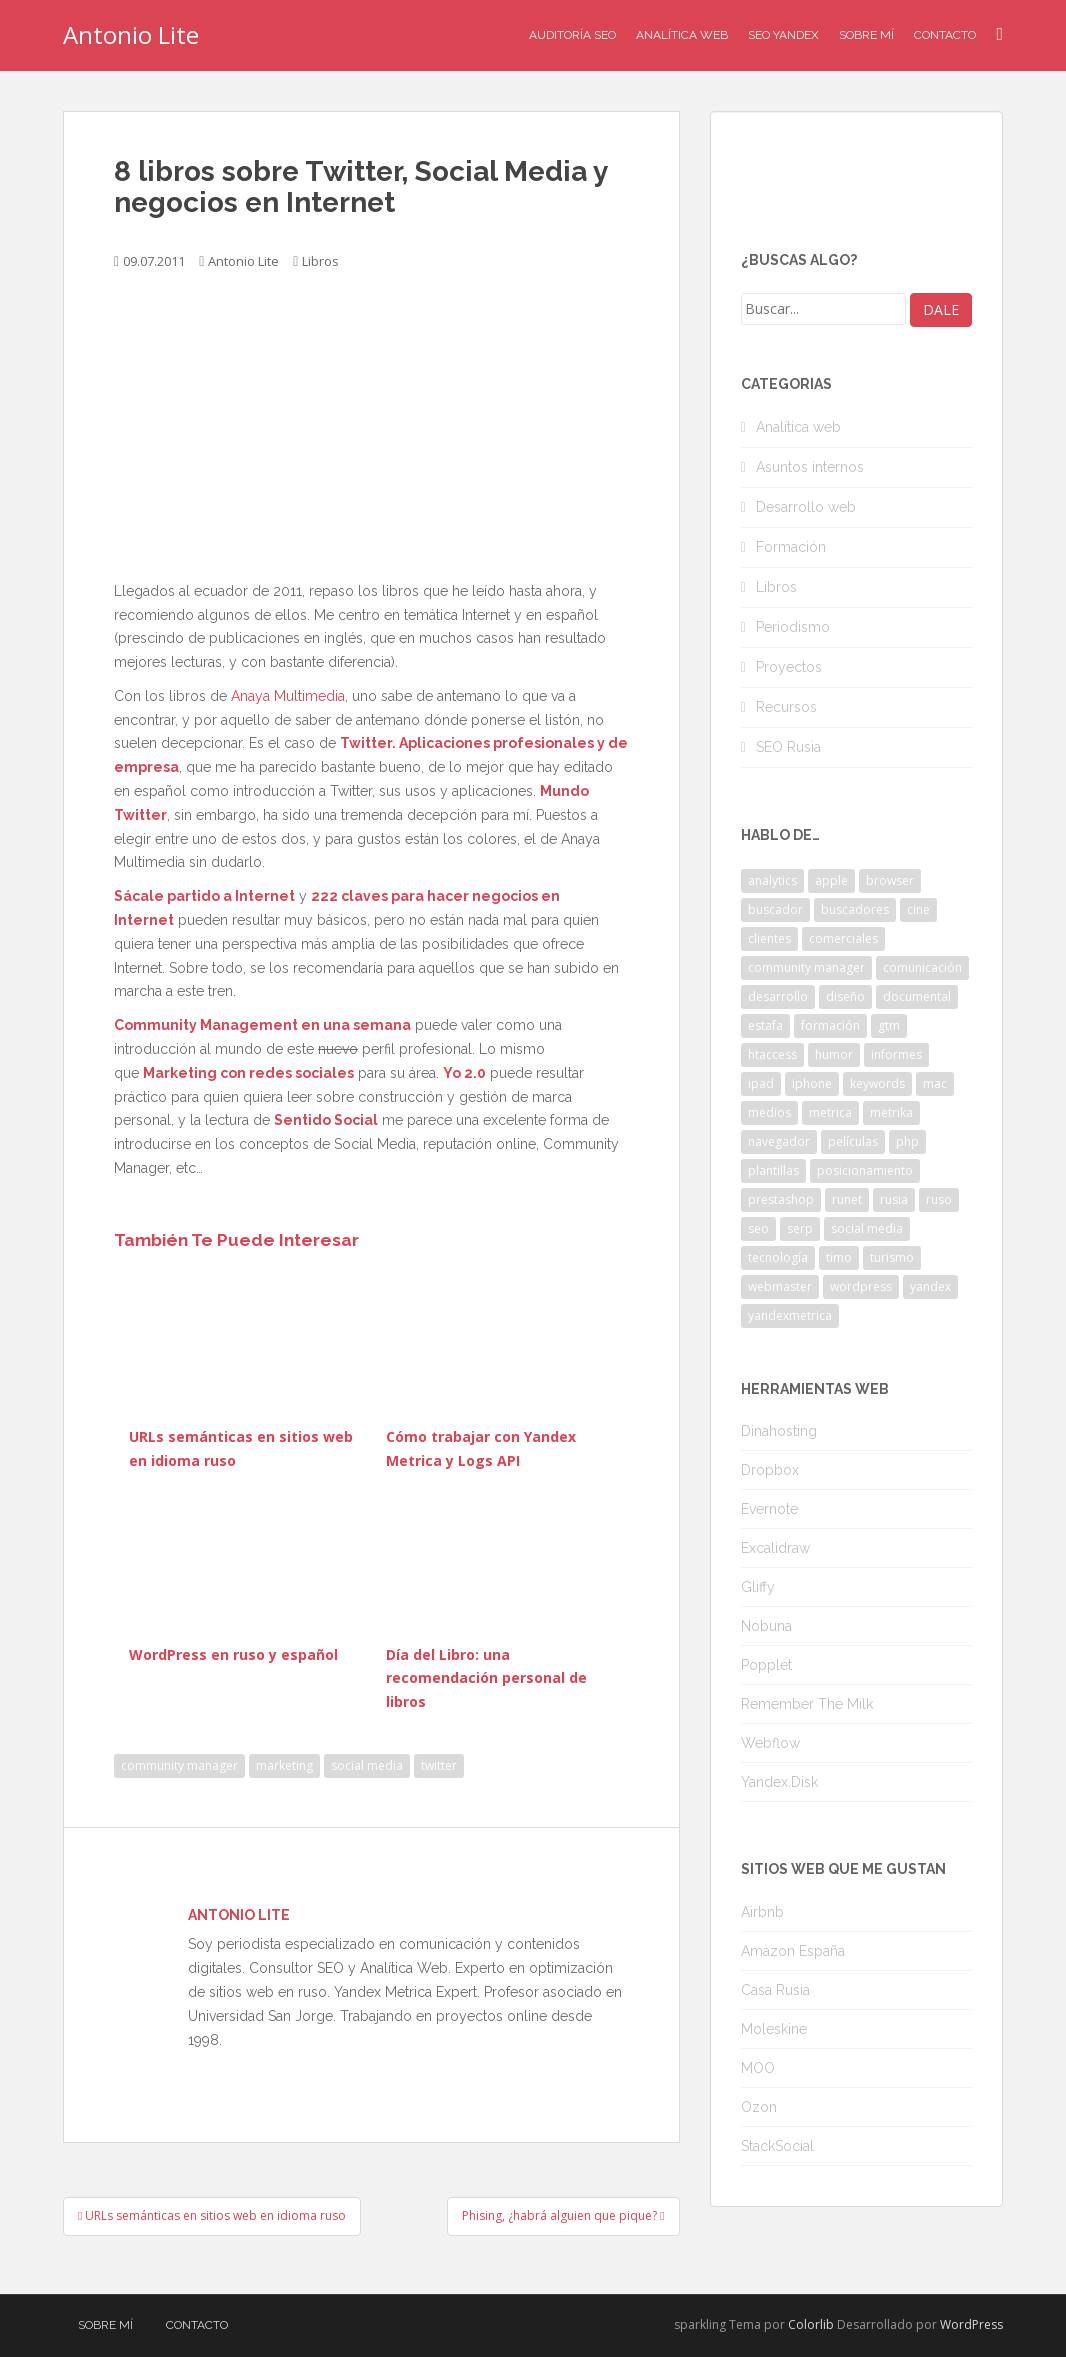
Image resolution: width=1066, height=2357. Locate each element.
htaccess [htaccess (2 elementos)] (772, 1054)
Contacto (945, 35)
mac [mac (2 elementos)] (935, 1083)
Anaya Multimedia (288, 696)
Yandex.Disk (779, 1782)
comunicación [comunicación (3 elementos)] (922, 967)
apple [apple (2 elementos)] (831, 880)
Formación (791, 547)
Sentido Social (326, 1120)
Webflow (770, 1743)
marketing (284, 1765)
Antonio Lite (131, 34)
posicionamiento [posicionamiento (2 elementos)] (865, 1170)
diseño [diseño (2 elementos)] (845, 996)
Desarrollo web (806, 507)
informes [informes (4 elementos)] (896, 1054)
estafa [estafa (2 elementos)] (765, 1025)
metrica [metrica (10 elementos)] (830, 1112)
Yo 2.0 (464, 1073)
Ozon (759, 2107)
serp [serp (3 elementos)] (800, 1228)
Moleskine (774, 2029)
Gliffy (758, 1587)
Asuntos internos (810, 467)
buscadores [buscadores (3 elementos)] (855, 909)
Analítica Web (682, 35)
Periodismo (793, 627)
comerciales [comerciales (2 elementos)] (843, 938)
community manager (179, 1765)
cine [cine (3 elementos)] (918, 909)
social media (367, 1765)
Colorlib (811, 2324)
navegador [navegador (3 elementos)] (779, 1141)
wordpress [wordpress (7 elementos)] (861, 1286)
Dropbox (770, 1470)
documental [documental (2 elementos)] (917, 996)
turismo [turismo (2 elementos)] (892, 1257)
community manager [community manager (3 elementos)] (806, 967)
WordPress (971, 2324)
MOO (758, 2068)
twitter (439, 1765)
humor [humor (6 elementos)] (834, 1054)
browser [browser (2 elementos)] (890, 880)
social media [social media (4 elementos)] (867, 1228)
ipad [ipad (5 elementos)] (761, 1083)
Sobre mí (866, 35)
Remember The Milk (807, 1704)
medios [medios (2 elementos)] (769, 1112)
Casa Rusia (775, 1990)
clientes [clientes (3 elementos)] (769, 938)
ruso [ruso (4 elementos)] (939, 1199)
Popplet (766, 1665)
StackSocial (777, 2146)
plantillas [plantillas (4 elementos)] (773, 1170)
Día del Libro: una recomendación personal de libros (486, 1678)
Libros (320, 261)
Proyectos (789, 667)
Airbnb (762, 1912)
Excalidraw (775, 1548)
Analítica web (798, 427)
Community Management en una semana (262, 1025)
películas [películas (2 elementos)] (853, 1141)
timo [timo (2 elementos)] (839, 1257)
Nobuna (766, 1626)
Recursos (786, 707)
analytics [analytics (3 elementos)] (772, 880)
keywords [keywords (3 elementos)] (877, 1083)
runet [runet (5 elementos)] (847, 1199)
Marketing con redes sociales (248, 1073)
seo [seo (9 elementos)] (758, 1228)
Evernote (769, 1509)
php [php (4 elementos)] (907, 1141)
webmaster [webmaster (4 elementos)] (780, 1286)
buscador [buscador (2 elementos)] (775, 909)
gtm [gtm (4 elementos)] (889, 1025)
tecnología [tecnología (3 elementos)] (778, 1257)
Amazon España (793, 1951)
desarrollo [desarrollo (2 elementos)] (778, 996)
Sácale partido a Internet (204, 896)
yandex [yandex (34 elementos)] (930, 1286)
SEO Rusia (788, 747)
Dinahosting (779, 1431)
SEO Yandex (783, 35)
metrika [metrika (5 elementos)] (891, 1112)
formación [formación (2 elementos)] (830, 1025)
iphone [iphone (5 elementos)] (812, 1083)
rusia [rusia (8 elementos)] (894, 1199)
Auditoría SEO (572, 35)
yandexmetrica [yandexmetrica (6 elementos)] (790, 1315)
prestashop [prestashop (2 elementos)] (781, 1199)
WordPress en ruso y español (233, 1654)
